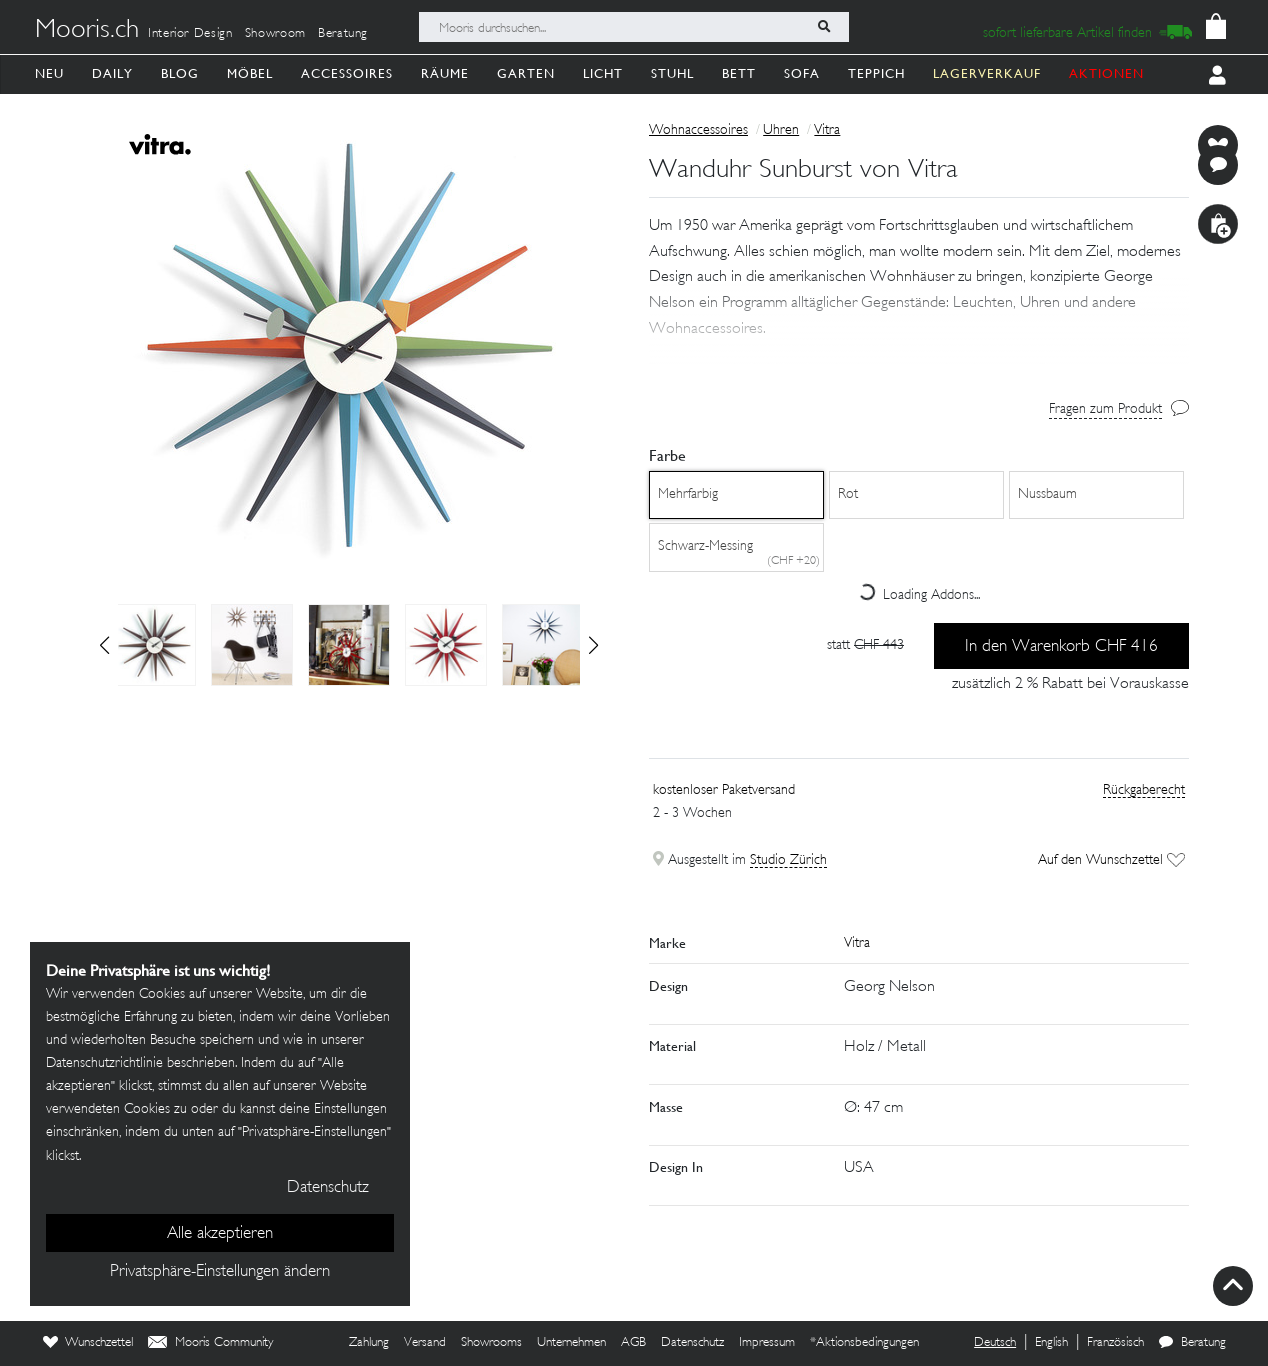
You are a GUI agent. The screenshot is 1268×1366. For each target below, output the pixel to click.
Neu (49, 73)
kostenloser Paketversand (724, 790)
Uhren (781, 130)
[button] (593, 645)
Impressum (767, 1343)
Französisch (1115, 1343)
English (1051, 1343)
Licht (603, 73)
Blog (180, 73)
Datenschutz (692, 1343)
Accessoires (347, 73)
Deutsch (995, 1343)
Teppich (876, 73)
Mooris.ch (87, 31)
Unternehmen (571, 1343)
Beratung (343, 34)
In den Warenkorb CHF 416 (1061, 647)
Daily (112, 73)
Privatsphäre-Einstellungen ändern (220, 1272)
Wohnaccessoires (698, 130)
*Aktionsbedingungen (864, 1343)
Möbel (250, 73)
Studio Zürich (788, 860)
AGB (633, 1343)
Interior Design (190, 34)
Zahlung (369, 1343)
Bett (739, 73)
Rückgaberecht (1144, 790)
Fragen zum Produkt (1105, 409)
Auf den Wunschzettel (1111, 860)
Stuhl (672, 73)
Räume (445, 73)
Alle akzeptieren (220, 1234)
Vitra (827, 130)
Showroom (275, 34)
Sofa (802, 73)
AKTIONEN (1106, 73)
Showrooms (491, 1343)
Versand (425, 1343)
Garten (526, 73)
